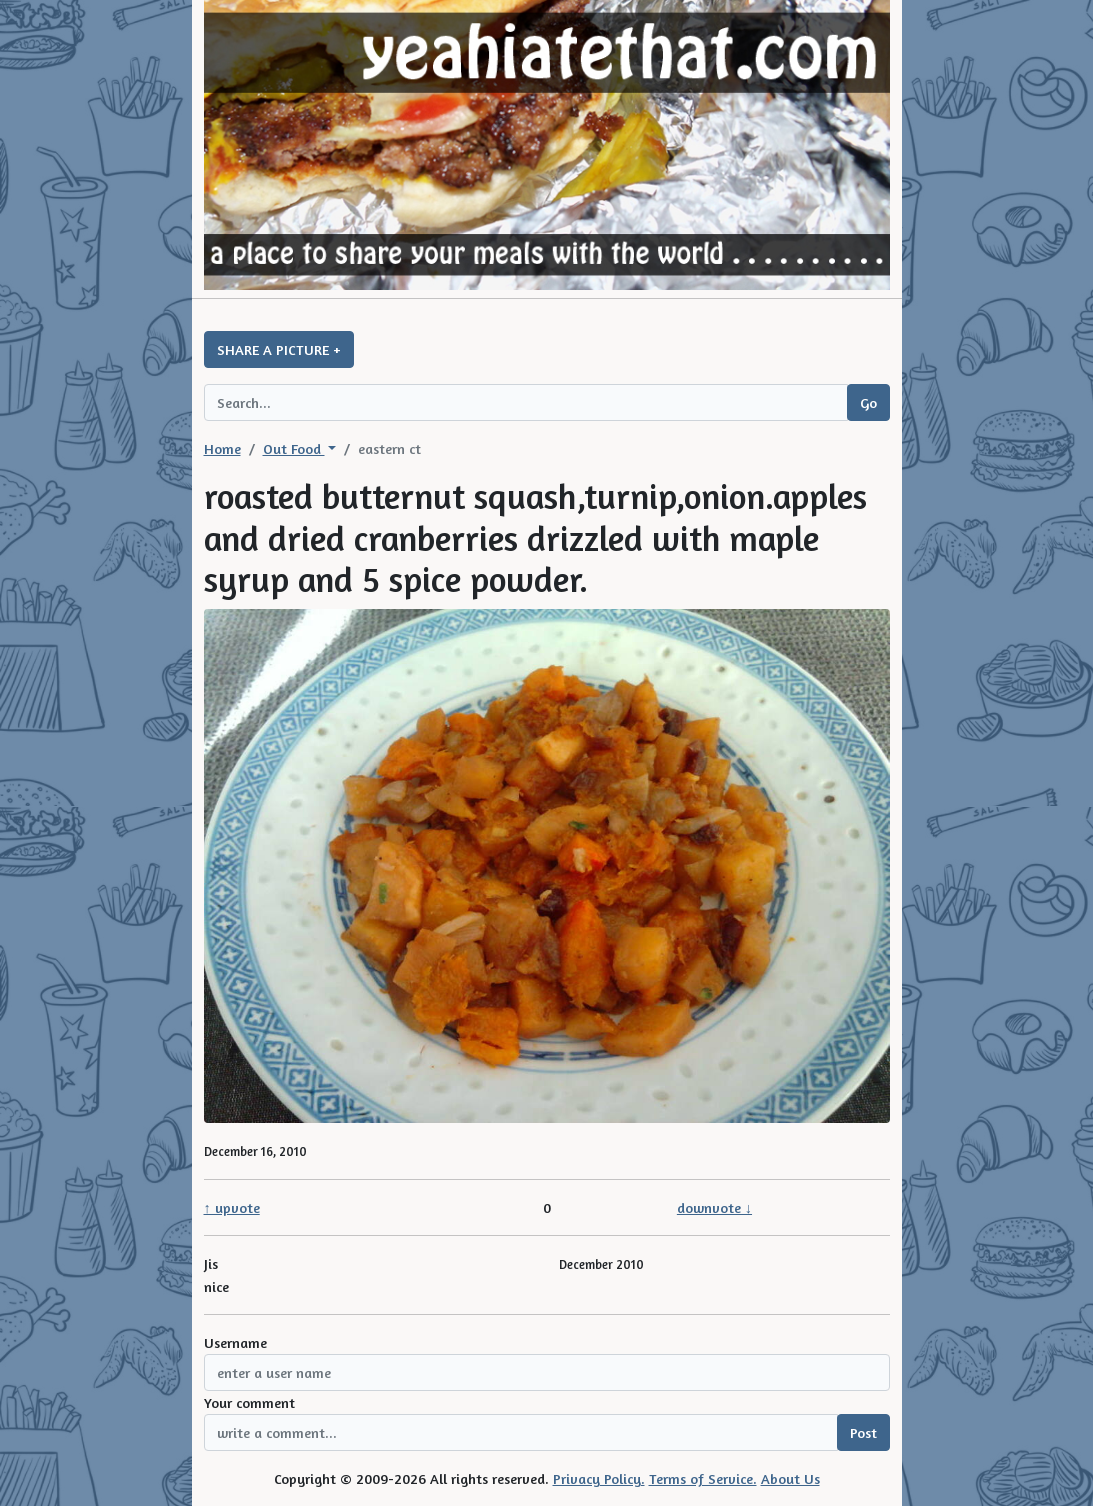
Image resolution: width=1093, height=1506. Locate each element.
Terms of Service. (703, 1478)
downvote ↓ (714, 1207)
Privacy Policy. (599, 1478)
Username (235, 1342)
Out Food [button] (294, 448)
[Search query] (526, 402)
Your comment (249, 1402)
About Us (790, 1478)
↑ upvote (232, 1207)
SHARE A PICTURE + (279, 349)
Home (222, 448)
